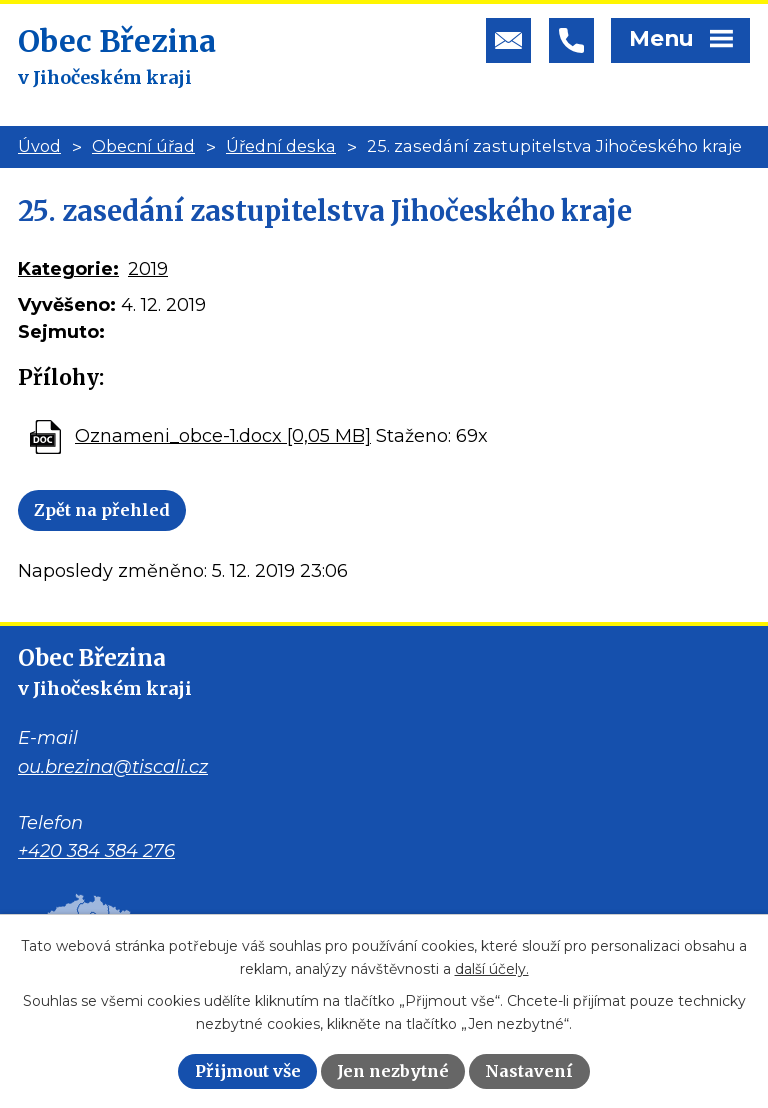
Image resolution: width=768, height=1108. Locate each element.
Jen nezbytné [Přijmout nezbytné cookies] (393, 1071)
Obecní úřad (143, 146)
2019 (148, 269)
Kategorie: (68, 269)
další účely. (492, 969)
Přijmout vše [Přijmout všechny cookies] (248, 1071)
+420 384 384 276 (96, 851)
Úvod (39, 146)
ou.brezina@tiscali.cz (113, 767)
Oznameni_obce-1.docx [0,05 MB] (223, 436)
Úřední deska (281, 146)
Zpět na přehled (102, 510)
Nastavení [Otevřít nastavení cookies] (529, 1071)
